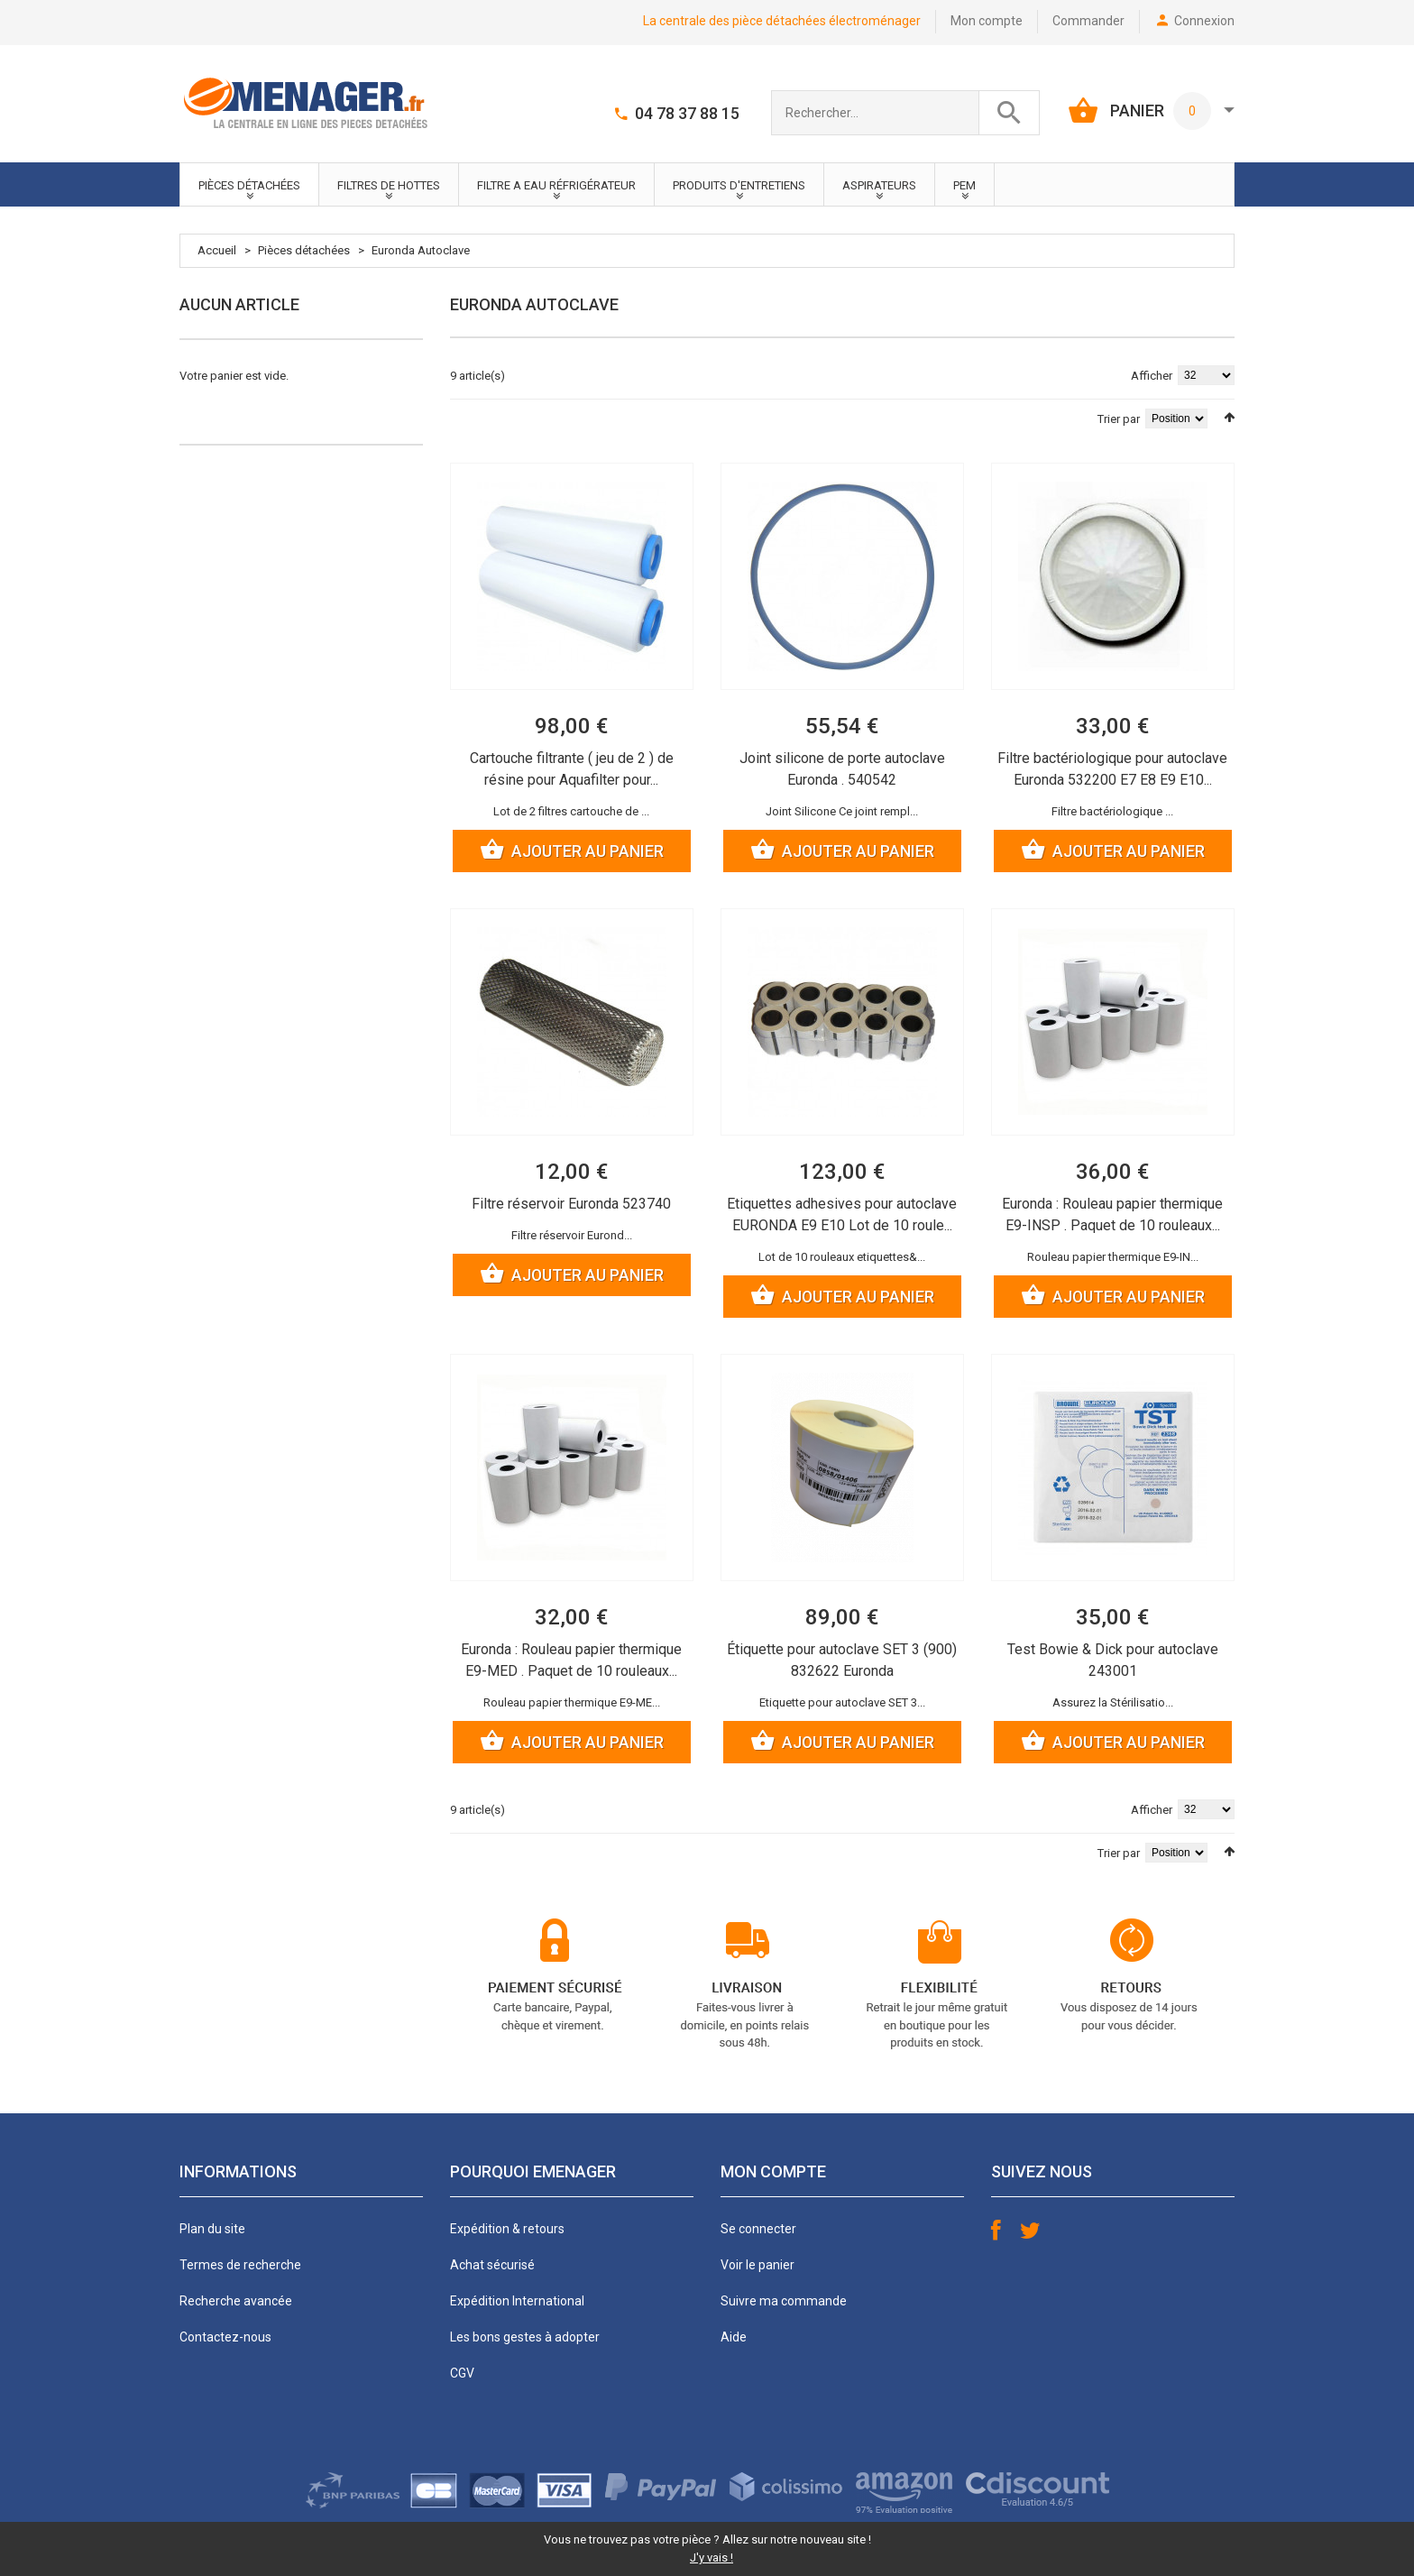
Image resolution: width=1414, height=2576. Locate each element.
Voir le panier (757, 2265)
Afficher (1151, 375)
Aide (734, 2337)
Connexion (1204, 21)
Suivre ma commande (784, 2301)
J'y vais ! (711, 2557)
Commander (1088, 21)
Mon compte (986, 21)
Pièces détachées (304, 250)
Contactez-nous (225, 2337)
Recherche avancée (235, 2301)
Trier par (1118, 419)
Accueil (216, 250)
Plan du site (212, 2229)
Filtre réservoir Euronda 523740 (571, 1203)
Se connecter (758, 2229)
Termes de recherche (240, 2265)
